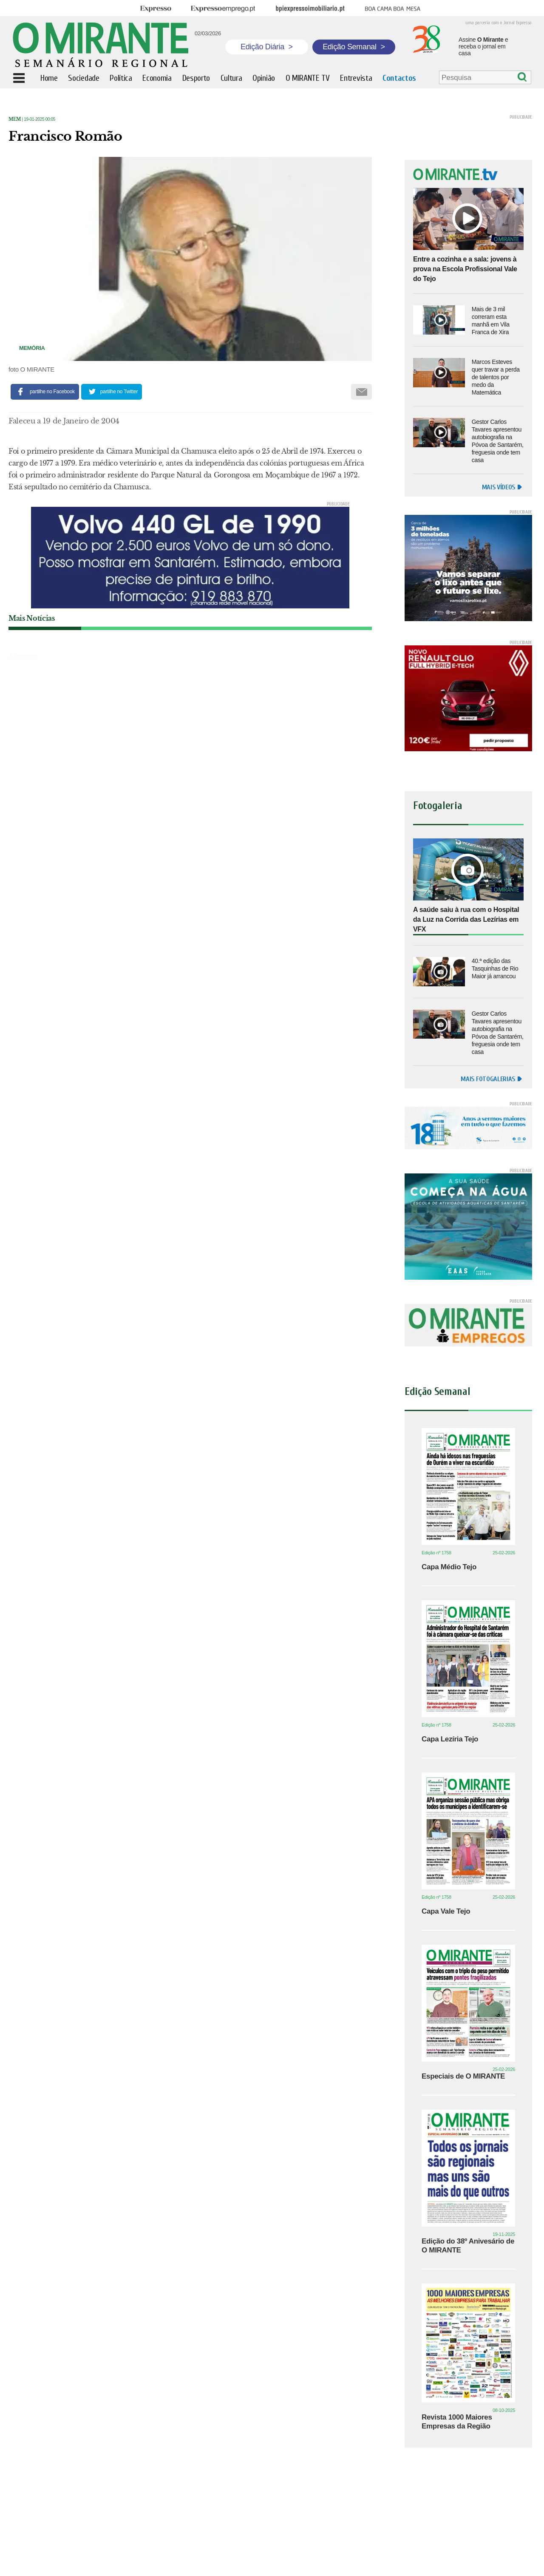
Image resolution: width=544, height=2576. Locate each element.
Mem (14, 119)
